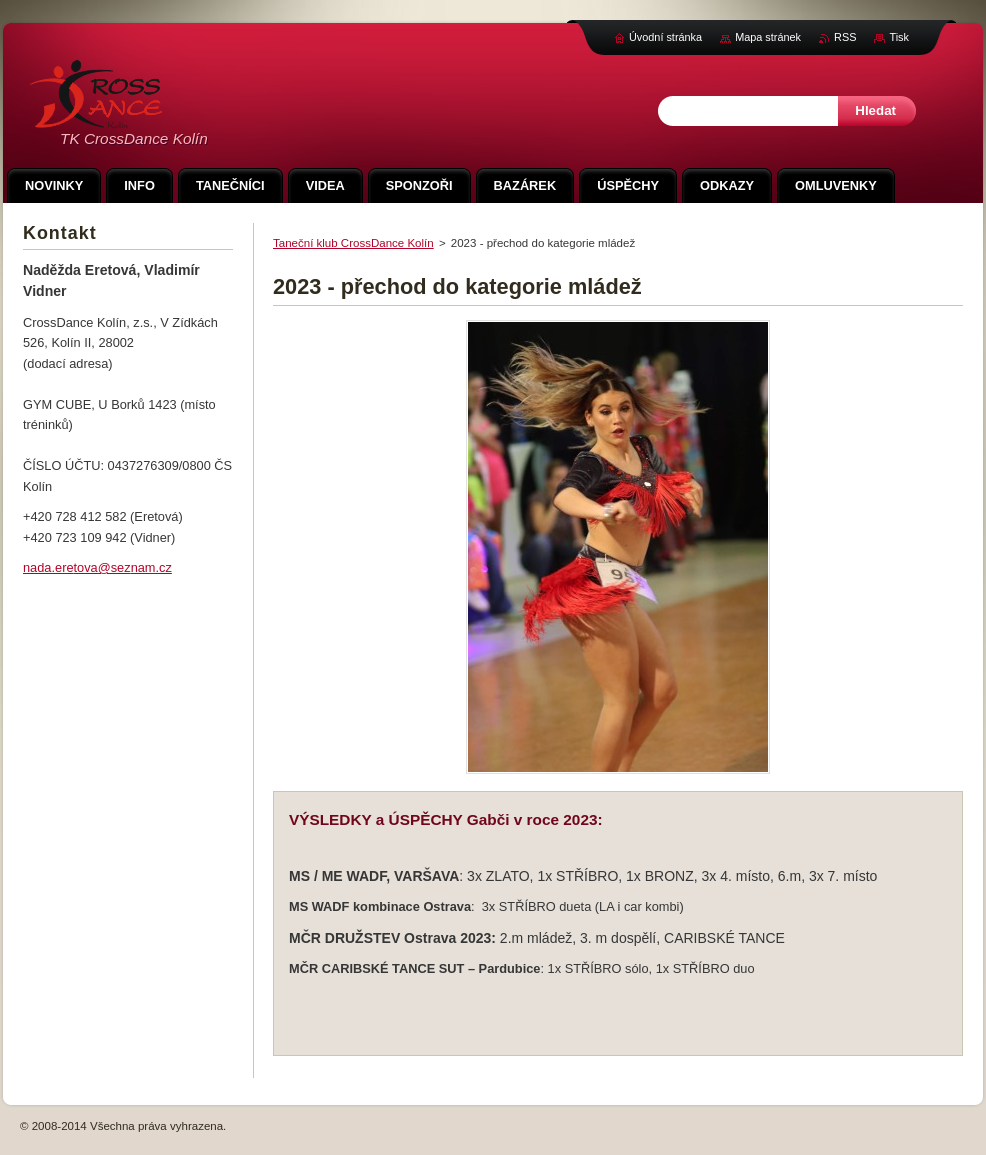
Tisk (899, 37)
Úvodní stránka (665, 37)
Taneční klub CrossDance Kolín (353, 243)
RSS (845, 37)
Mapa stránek (768, 37)
